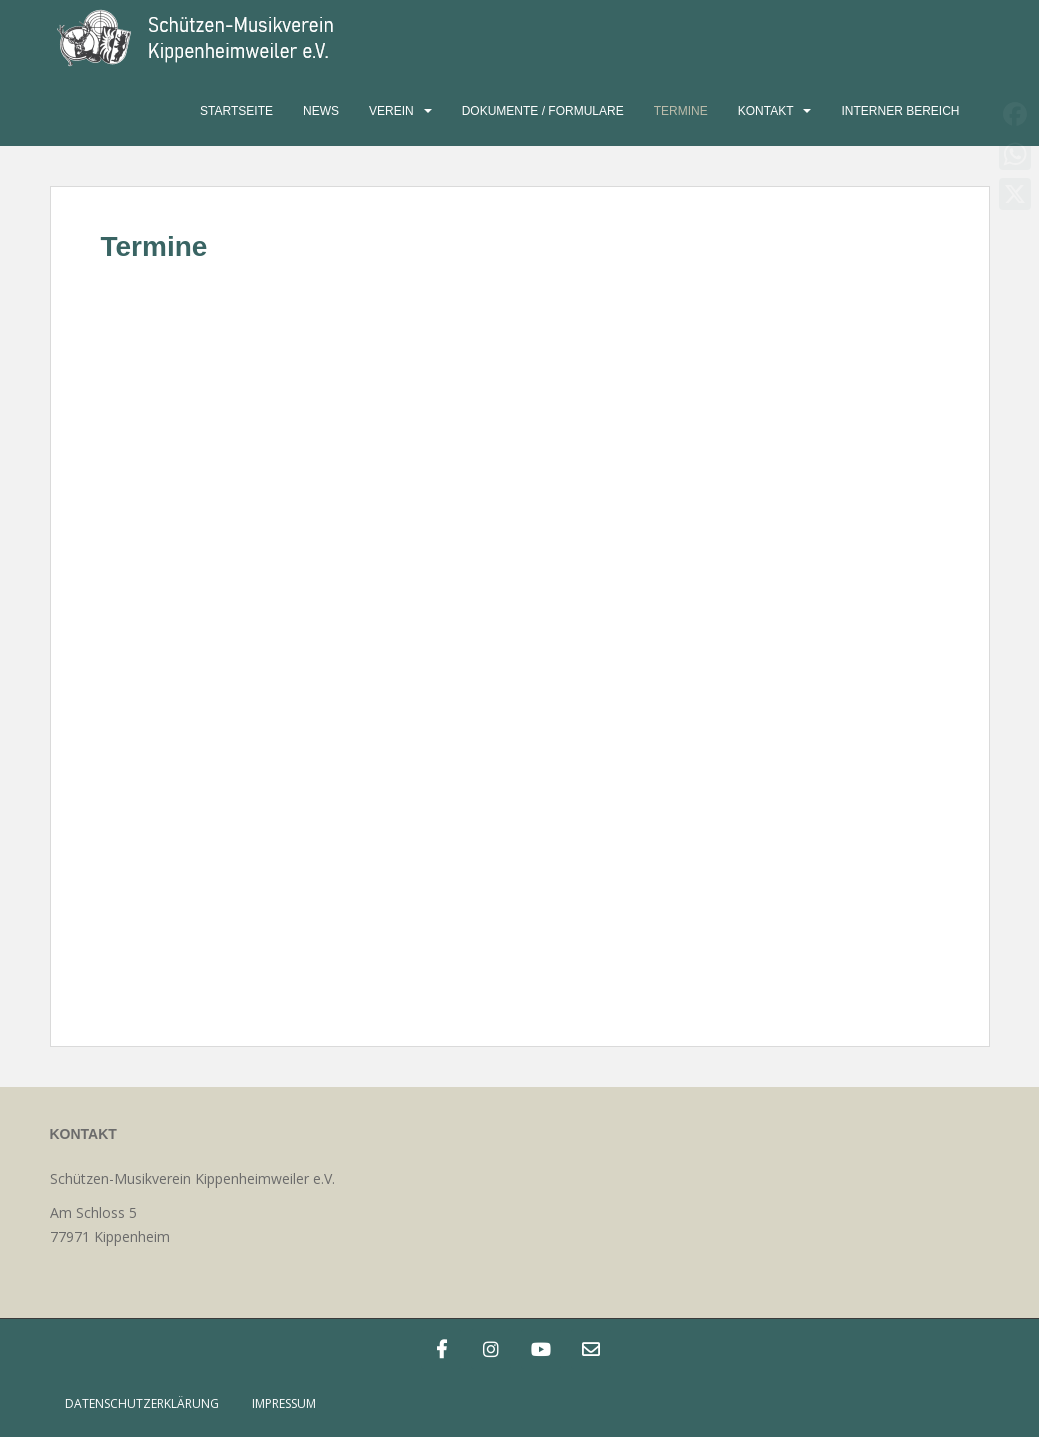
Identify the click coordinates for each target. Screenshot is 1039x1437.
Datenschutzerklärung (142, 1403)
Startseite (236, 111)
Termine (681, 111)
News (321, 111)
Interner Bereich (900, 111)
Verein (391, 111)
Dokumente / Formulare (543, 111)
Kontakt (766, 111)
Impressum (284, 1403)
